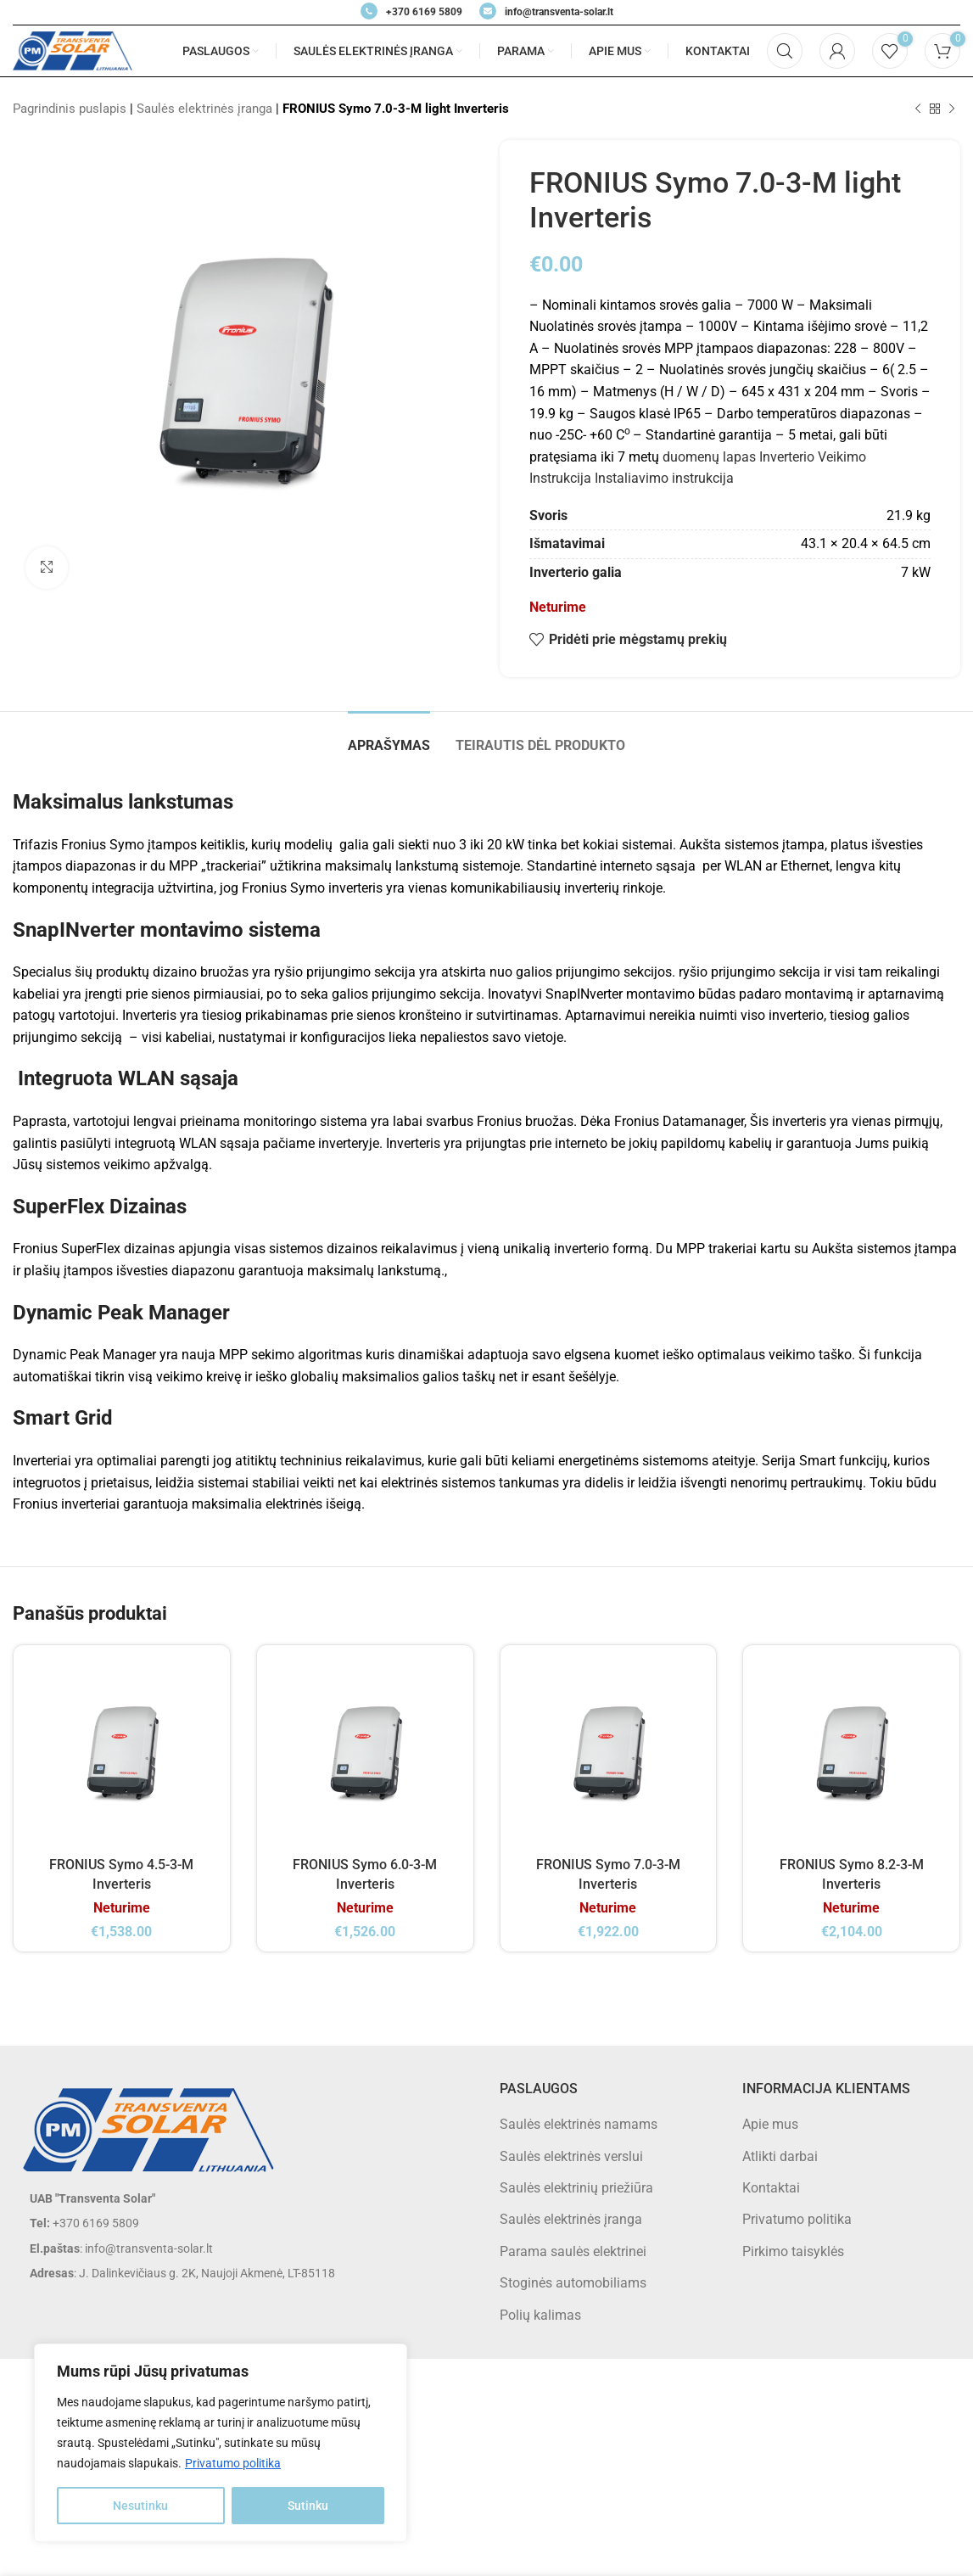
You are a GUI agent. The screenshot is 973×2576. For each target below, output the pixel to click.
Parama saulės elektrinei (573, 2251)
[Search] (784, 51)
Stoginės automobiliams (573, 2283)
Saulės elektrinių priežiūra (576, 2188)
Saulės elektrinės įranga (204, 108)
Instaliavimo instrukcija (664, 478)
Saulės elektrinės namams (578, 2124)
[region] (220, 2443)
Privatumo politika (233, 2463)
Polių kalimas (540, 2315)
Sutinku (308, 2505)
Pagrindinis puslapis (69, 108)
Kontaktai (771, 2188)
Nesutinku (140, 2505)
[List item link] (243, 2223)
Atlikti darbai (780, 2156)
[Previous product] (917, 108)
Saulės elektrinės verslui (571, 2156)
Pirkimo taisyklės (793, 2251)
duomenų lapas (709, 457)
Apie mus (770, 2124)
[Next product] (951, 108)
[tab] (389, 737)
